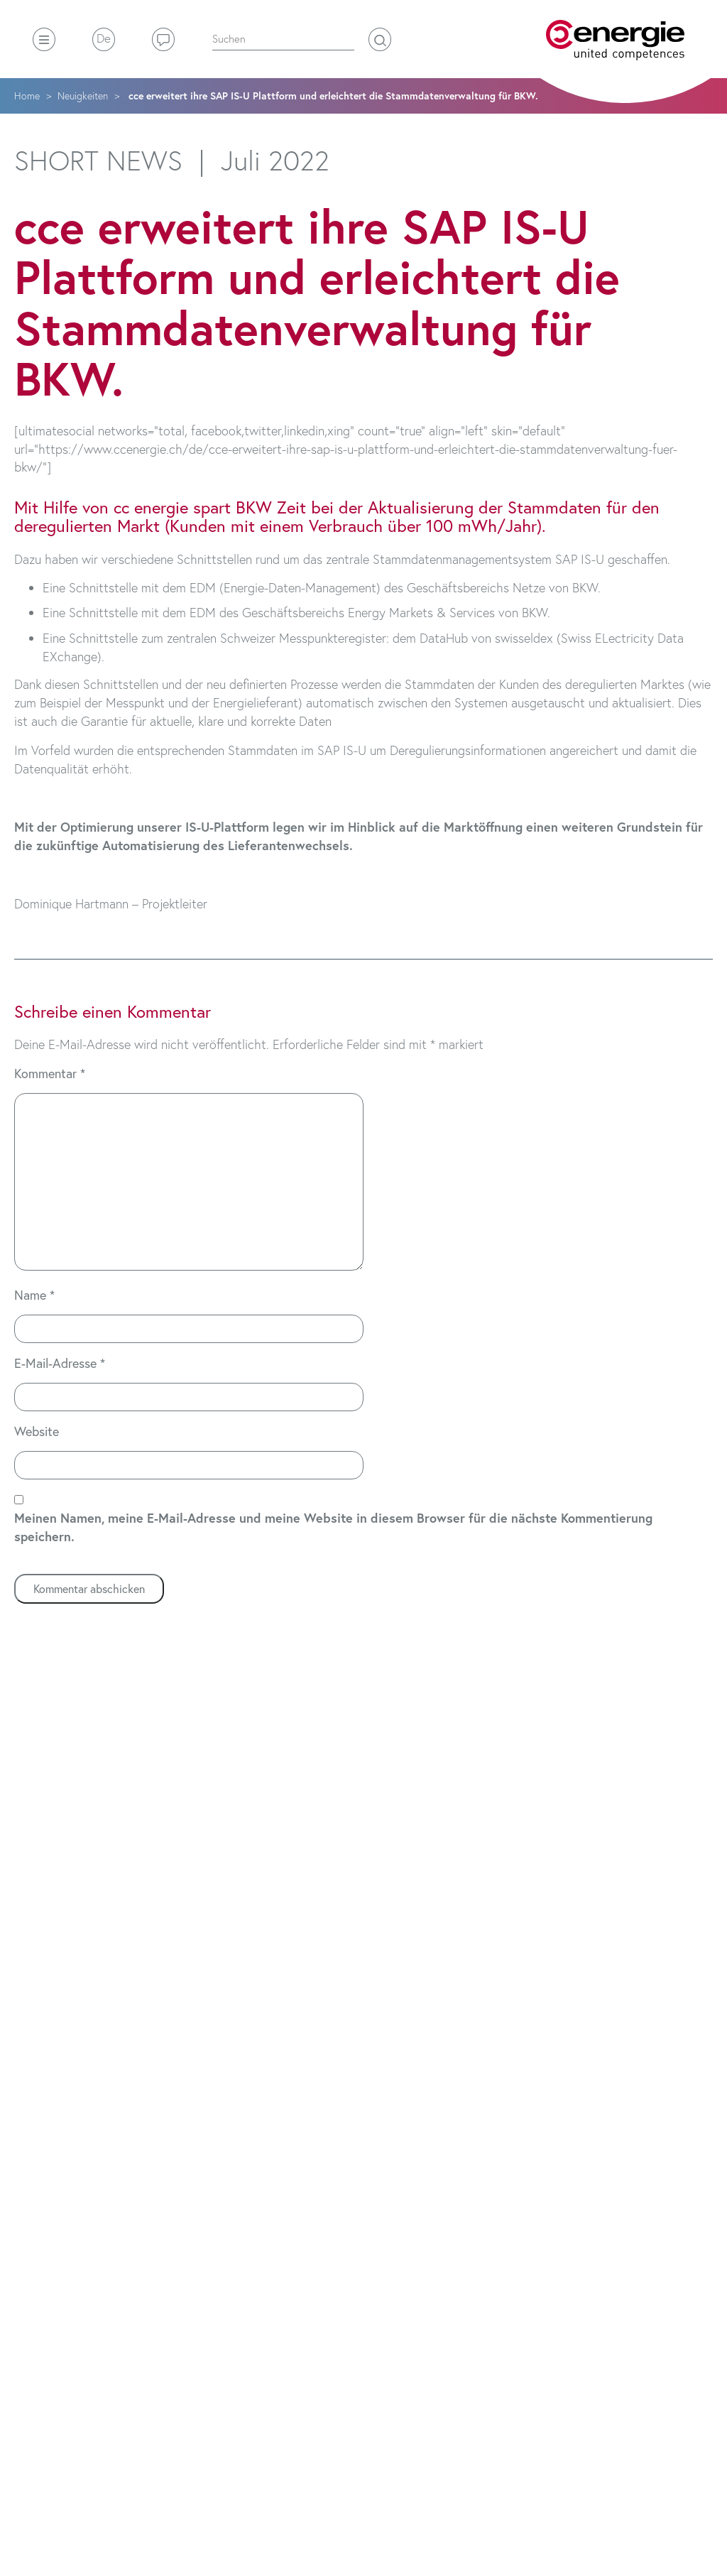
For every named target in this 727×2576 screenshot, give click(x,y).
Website (36, 1431)
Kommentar (49, 1073)
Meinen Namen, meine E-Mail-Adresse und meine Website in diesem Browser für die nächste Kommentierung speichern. (333, 1527)
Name (34, 1294)
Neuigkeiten (83, 95)
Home (27, 95)
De (104, 38)
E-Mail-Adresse (59, 1362)
